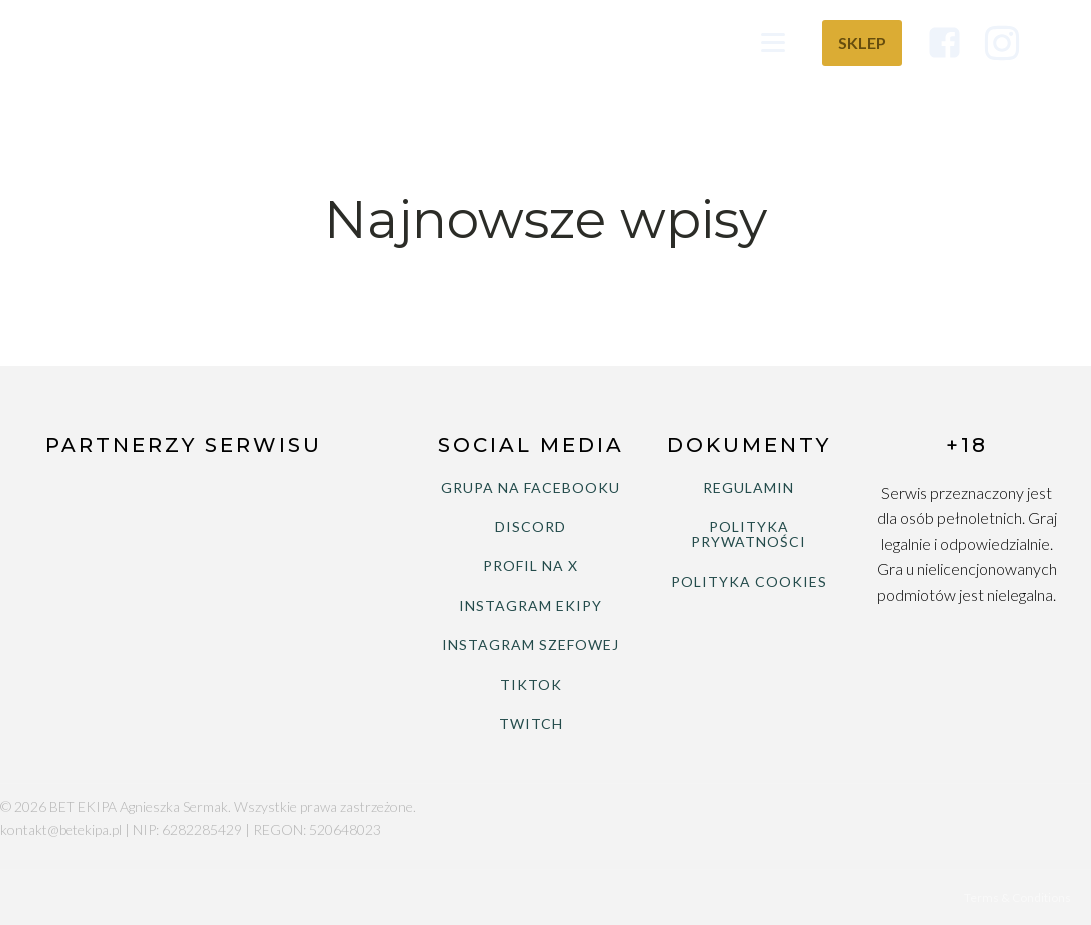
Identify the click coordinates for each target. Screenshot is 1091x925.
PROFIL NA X (530, 565)
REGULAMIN (748, 487)
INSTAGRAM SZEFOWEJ (530, 644)
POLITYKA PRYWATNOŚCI (748, 534)
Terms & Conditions (1017, 897)
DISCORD (530, 526)
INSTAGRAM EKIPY (530, 605)
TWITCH (531, 723)
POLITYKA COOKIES (749, 581)
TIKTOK (531, 684)
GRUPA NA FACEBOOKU (530, 487)
